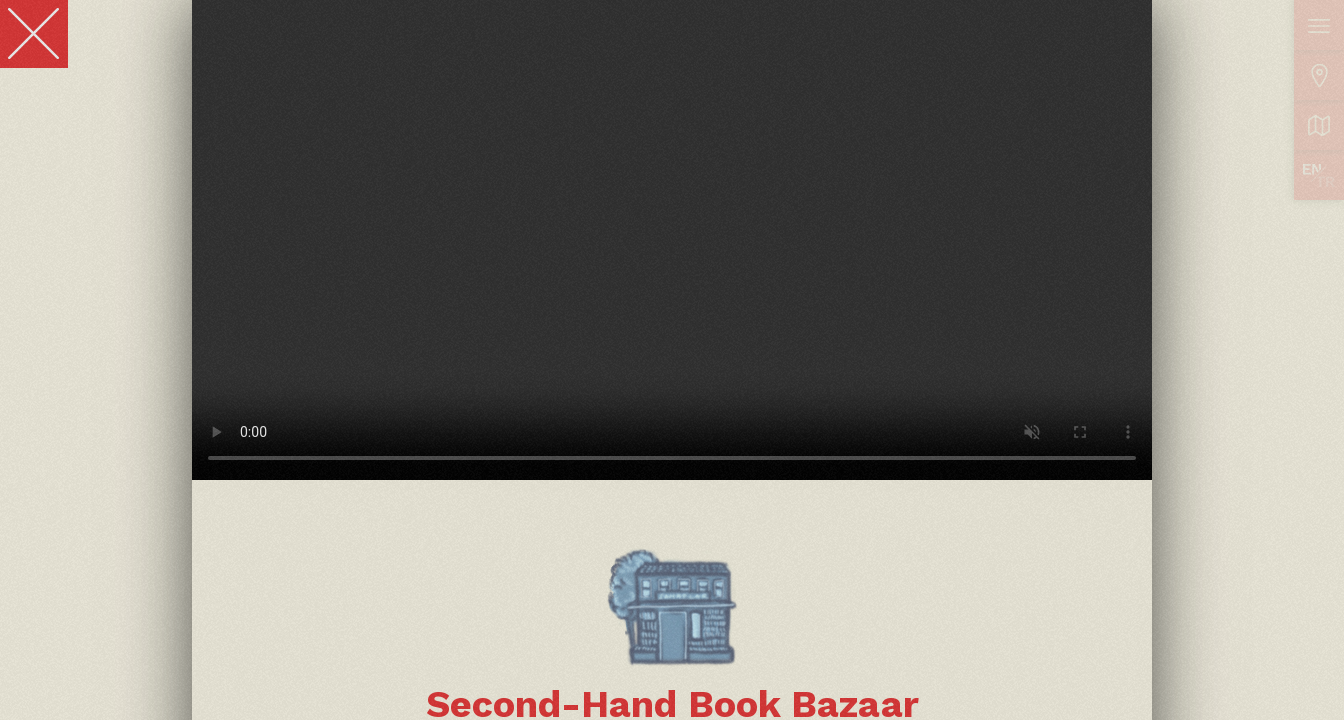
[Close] (34, 34)
